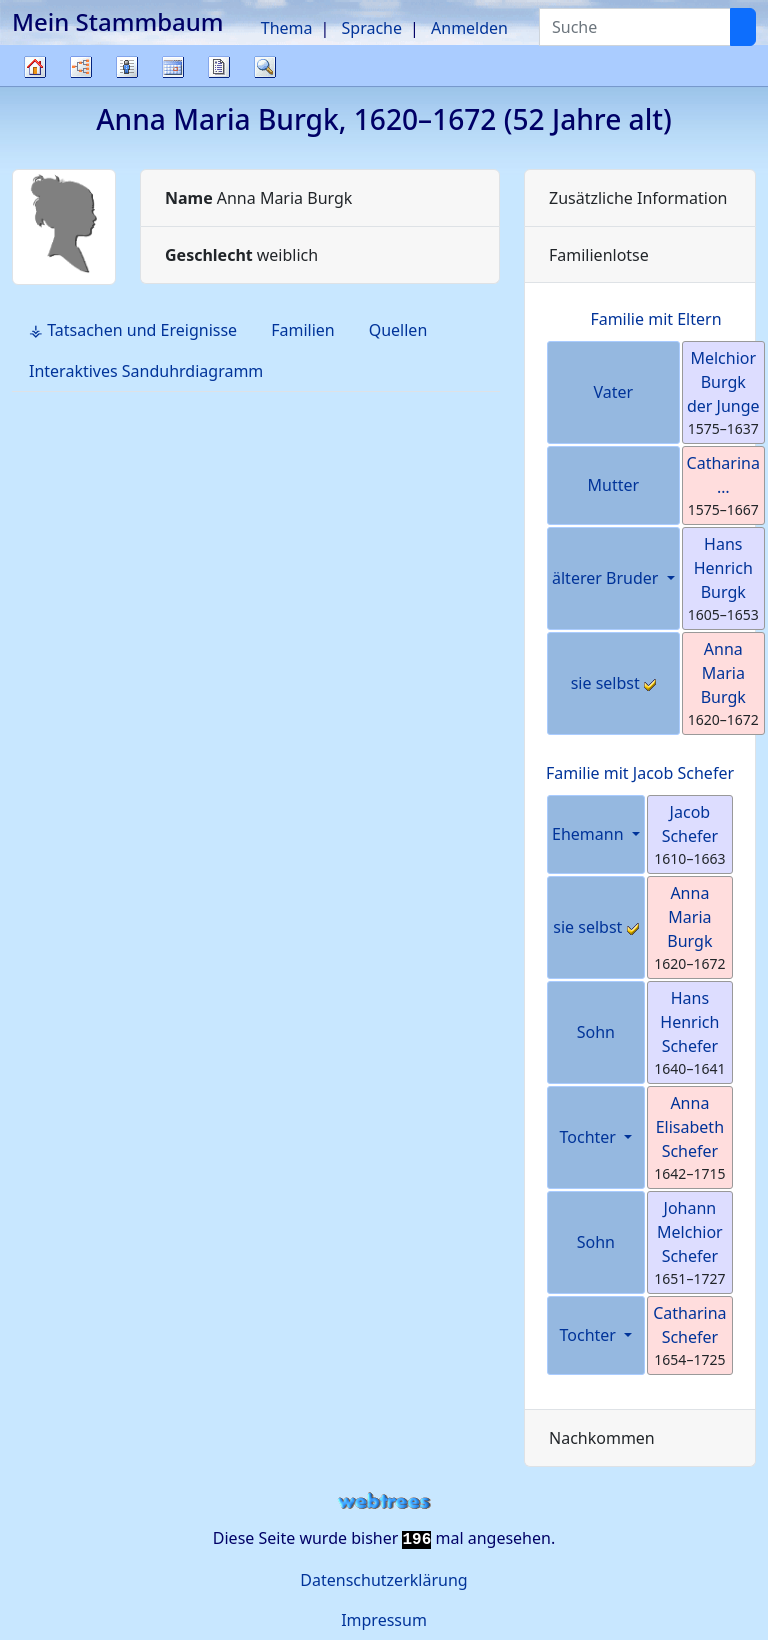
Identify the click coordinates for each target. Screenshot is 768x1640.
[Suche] (743, 27)
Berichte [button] (219, 67)
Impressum (384, 1620)
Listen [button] (127, 67)
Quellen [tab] (398, 330)
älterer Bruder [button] (607, 578)
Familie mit (640, 773)
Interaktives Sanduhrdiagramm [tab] (146, 371)
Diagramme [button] (81, 67)
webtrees (384, 1501)
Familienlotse (599, 255)
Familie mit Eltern (655, 319)
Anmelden (469, 28)
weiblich (241, 255)
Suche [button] (265, 67)
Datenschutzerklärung (383, 1580)
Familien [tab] (303, 330)
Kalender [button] (173, 67)
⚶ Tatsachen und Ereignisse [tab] (133, 330)
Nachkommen (602, 1438)
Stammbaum (35, 85)
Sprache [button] (372, 28)
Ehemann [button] (590, 834)
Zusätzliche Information (638, 198)
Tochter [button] (590, 1137)
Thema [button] (287, 28)
